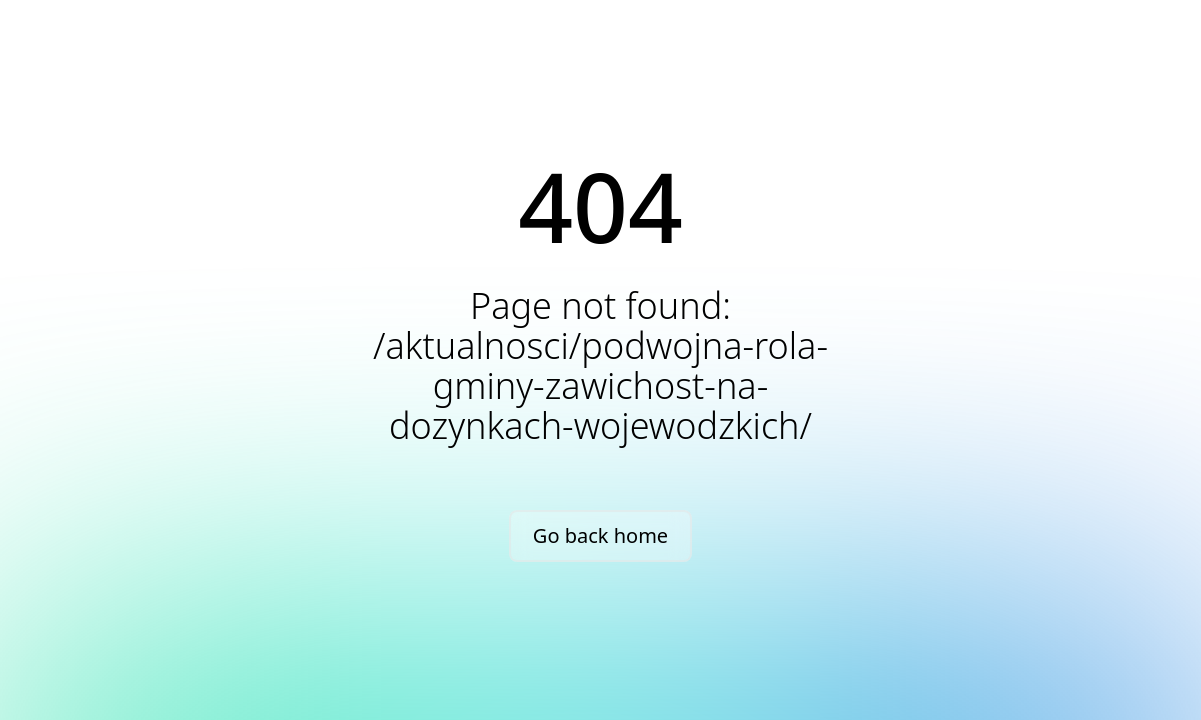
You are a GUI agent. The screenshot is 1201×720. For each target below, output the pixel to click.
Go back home (600, 535)
